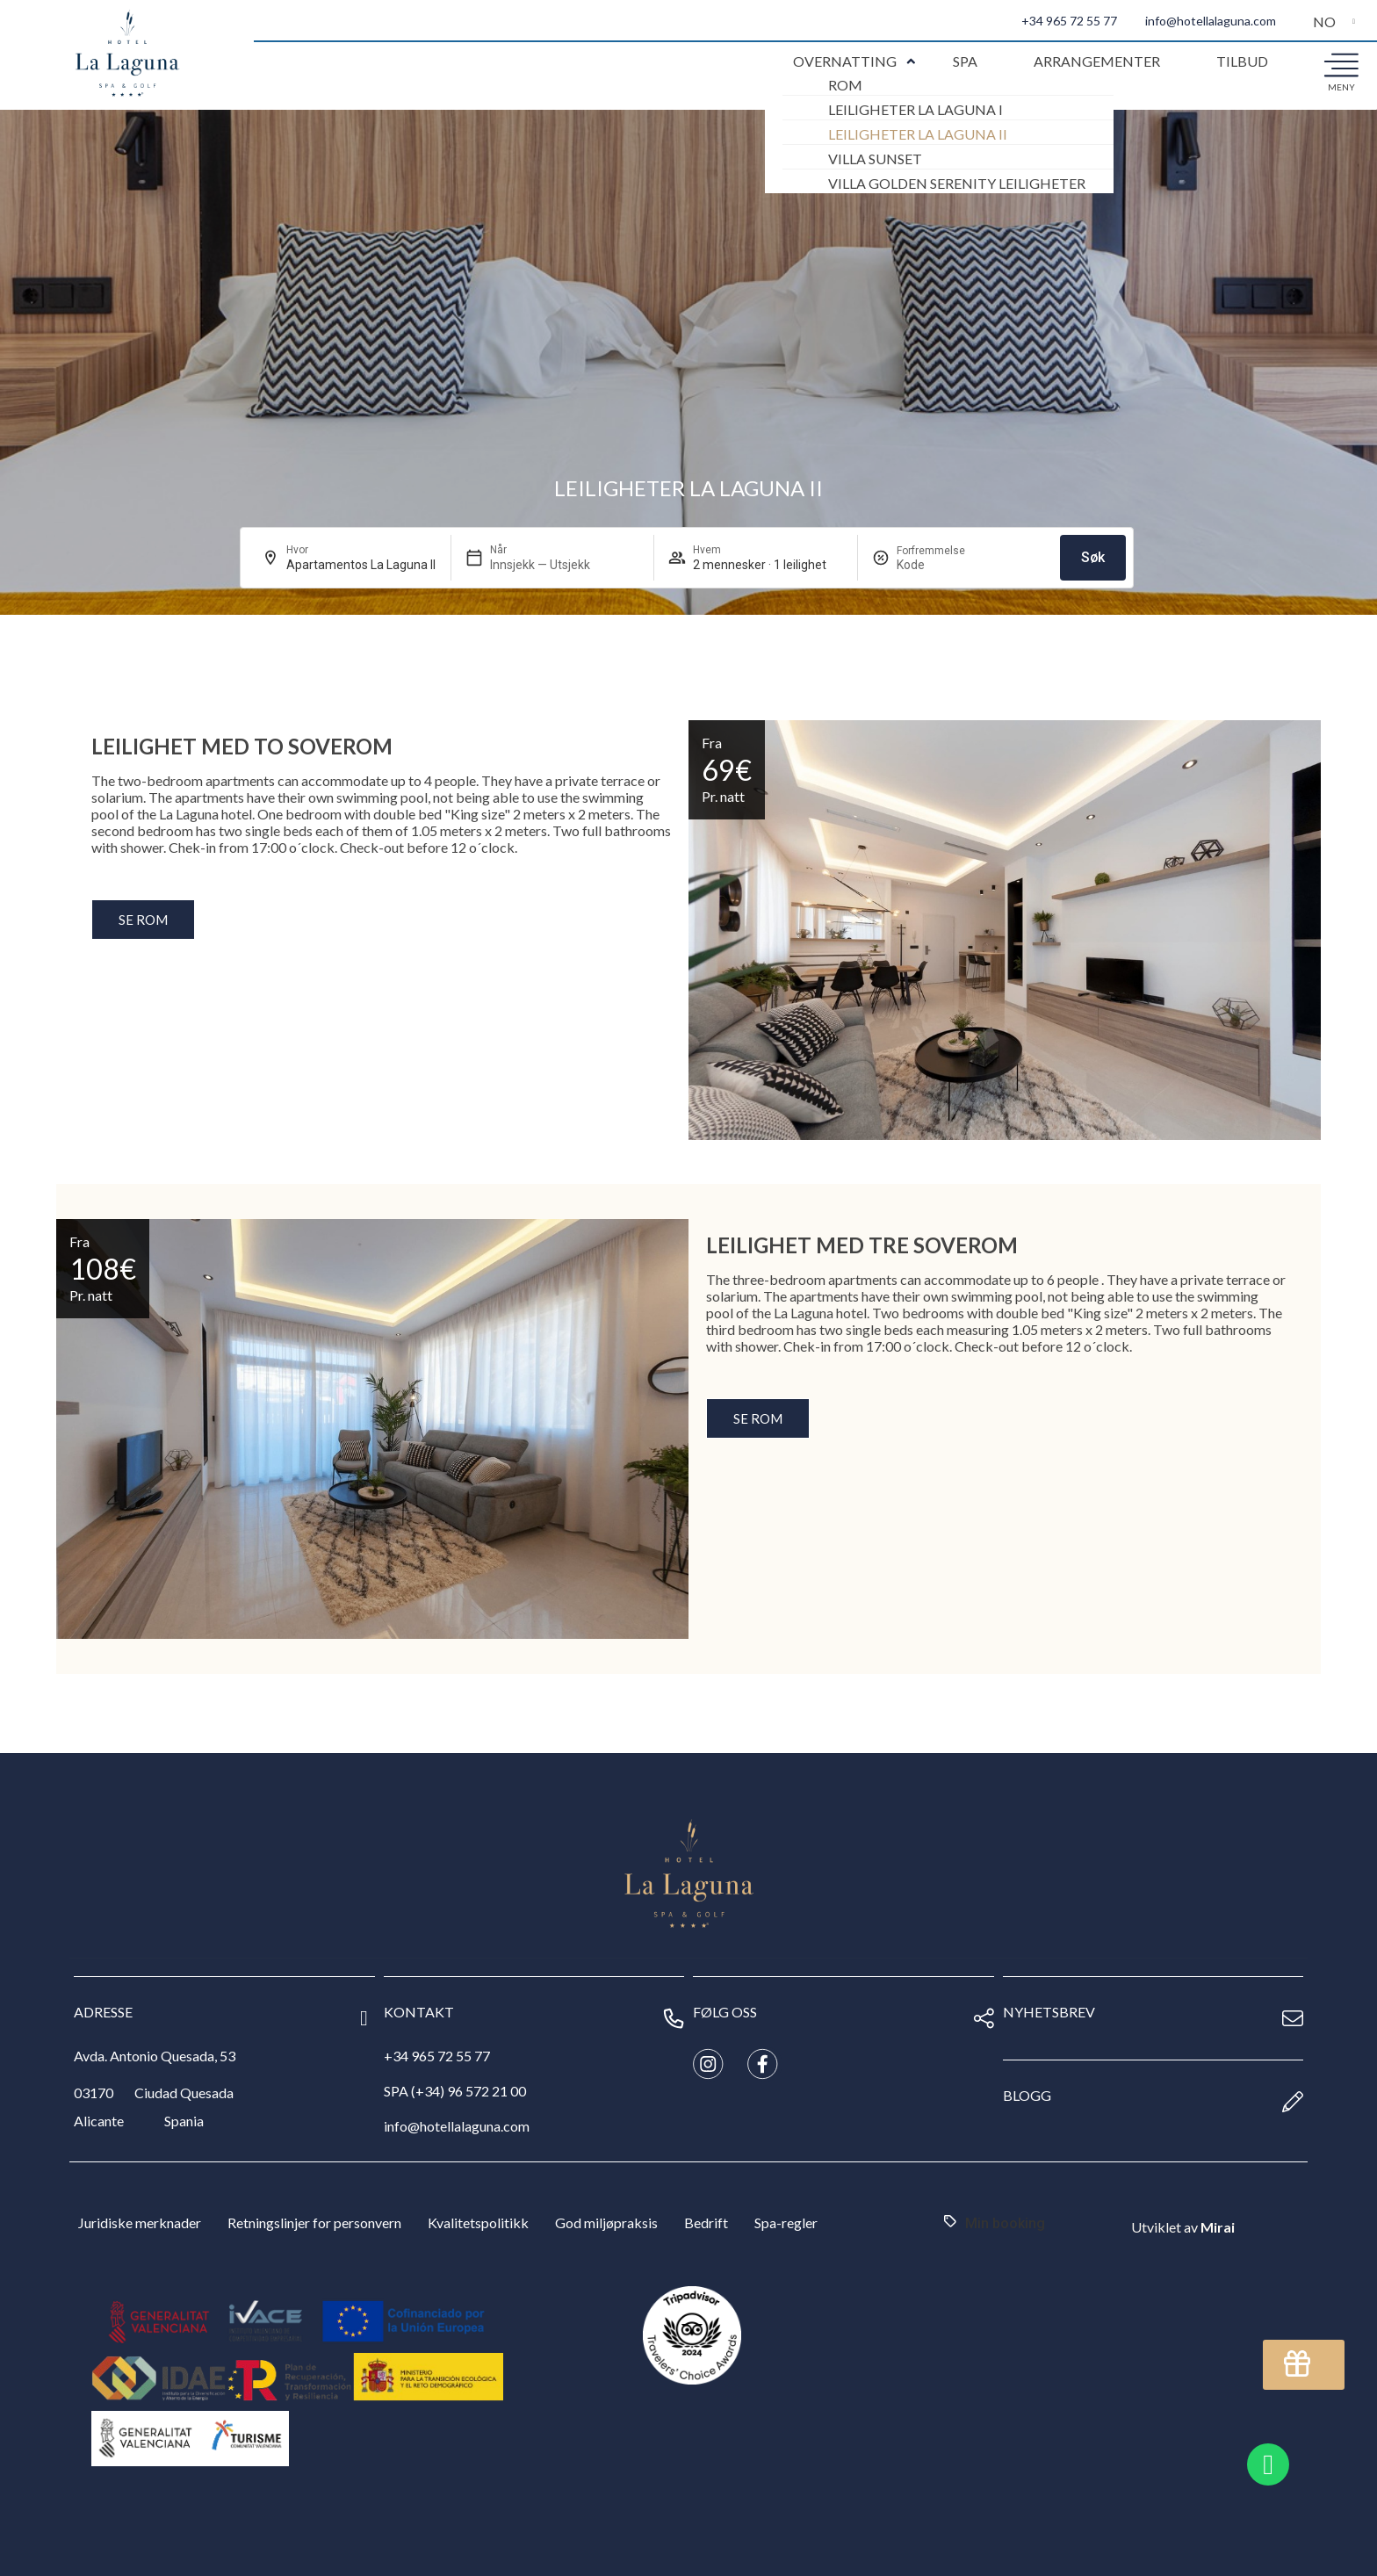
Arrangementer (1097, 61)
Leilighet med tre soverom (862, 1245)
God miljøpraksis (606, 2222)
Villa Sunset (875, 158)
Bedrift (706, 2222)
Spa (965, 61)
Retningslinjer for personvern (314, 2222)
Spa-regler (786, 2222)
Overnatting (845, 61)
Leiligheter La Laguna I (915, 109)
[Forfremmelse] (939, 565)
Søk (1093, 557)
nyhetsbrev (1049, 2011)
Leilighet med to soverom (242, 746)
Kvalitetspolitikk (478, 2222)
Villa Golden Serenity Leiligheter (956, 183)
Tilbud (1242, 61)
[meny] (1341, 64)
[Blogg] (1292, 2101)
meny (1341, 87)
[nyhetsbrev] (1292, 2018)
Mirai (1217, 2227)
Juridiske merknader (139, 2222)
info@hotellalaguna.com (1210, 20)
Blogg (1027, 2095)
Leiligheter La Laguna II (917, 134)
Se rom (143, 919)
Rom (845, 84)
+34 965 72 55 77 (1069, 20)
